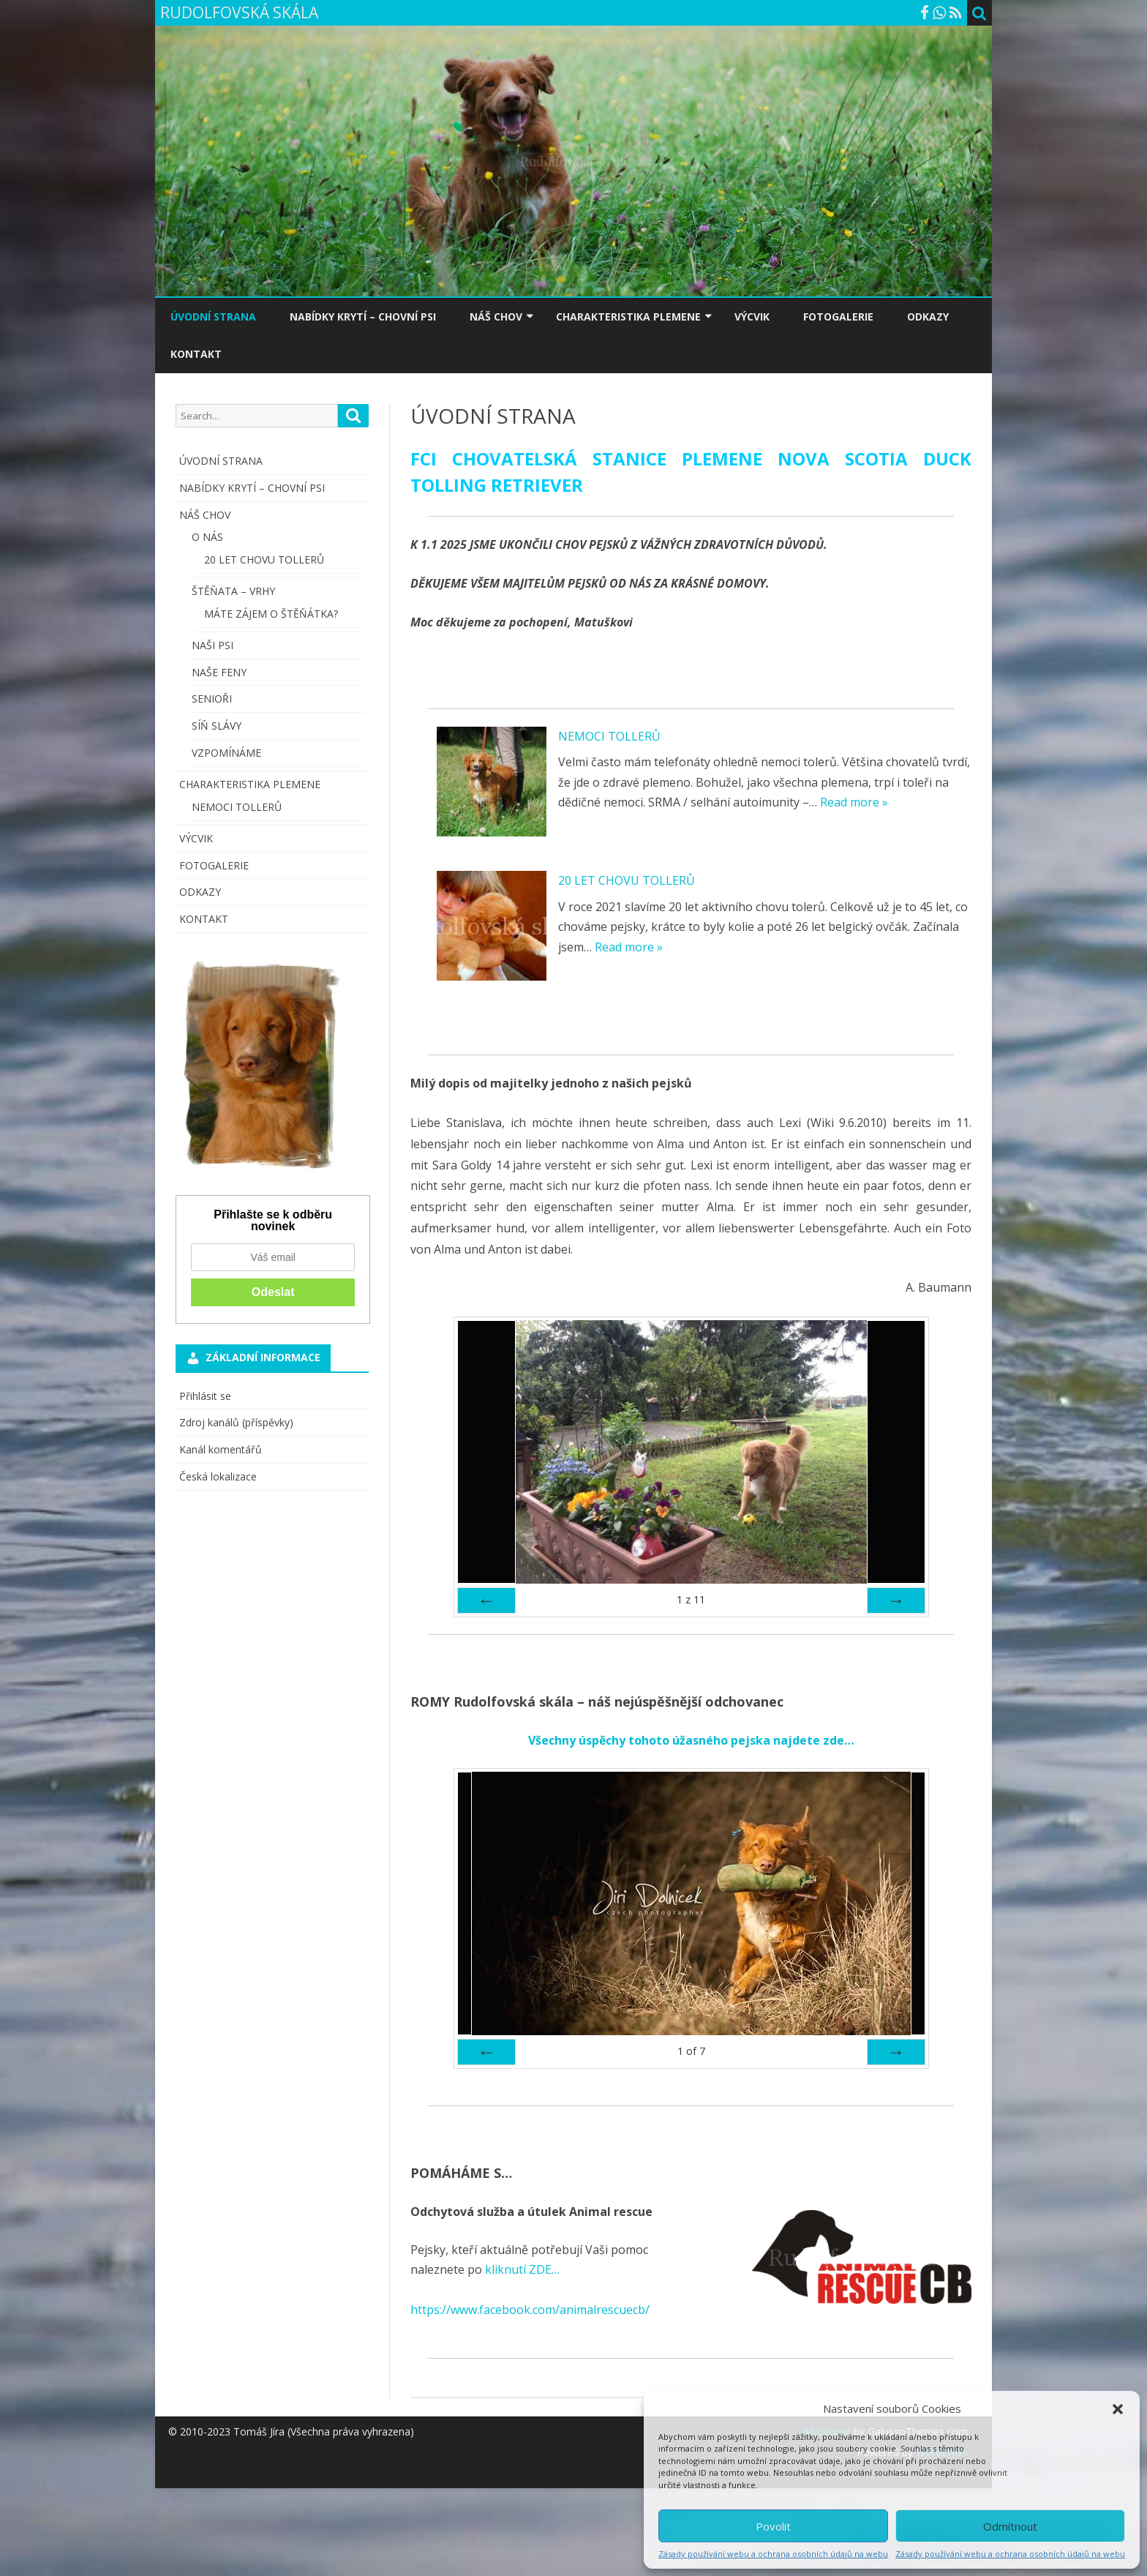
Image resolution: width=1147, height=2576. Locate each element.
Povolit (773, 2526)
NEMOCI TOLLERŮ (609, 736)
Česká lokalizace (218, 1476)
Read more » (854, 802)
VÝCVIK (752, 316)
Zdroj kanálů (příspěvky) (236, 1422)
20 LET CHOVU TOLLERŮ (626, 880)
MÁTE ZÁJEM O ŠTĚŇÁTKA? (271, 614)
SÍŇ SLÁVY (216, 726)
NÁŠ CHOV (496, 316)
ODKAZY (928, 316)
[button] (1117, 2409)
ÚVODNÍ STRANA (213, 316)
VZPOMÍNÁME (226, 753)
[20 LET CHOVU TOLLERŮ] (491, 928)
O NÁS (207, 537)
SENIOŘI (212, 698)
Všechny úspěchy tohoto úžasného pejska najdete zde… (691, 1740)
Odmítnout (1010, 2526)
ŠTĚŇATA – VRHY (233, 591)
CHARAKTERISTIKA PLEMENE (628, 316)
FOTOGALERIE (838, 316)
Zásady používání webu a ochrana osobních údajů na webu (773, 2554)
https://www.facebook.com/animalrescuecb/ (530, 2310)
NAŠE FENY (219, 672)
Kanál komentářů (220, 1449)
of (691, 2051)
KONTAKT (196, 354)
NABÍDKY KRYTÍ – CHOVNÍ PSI (363, 316)
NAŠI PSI (212, 645)
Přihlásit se (205, 1396)
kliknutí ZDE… (521, 2269)
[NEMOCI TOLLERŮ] (491, 784)
